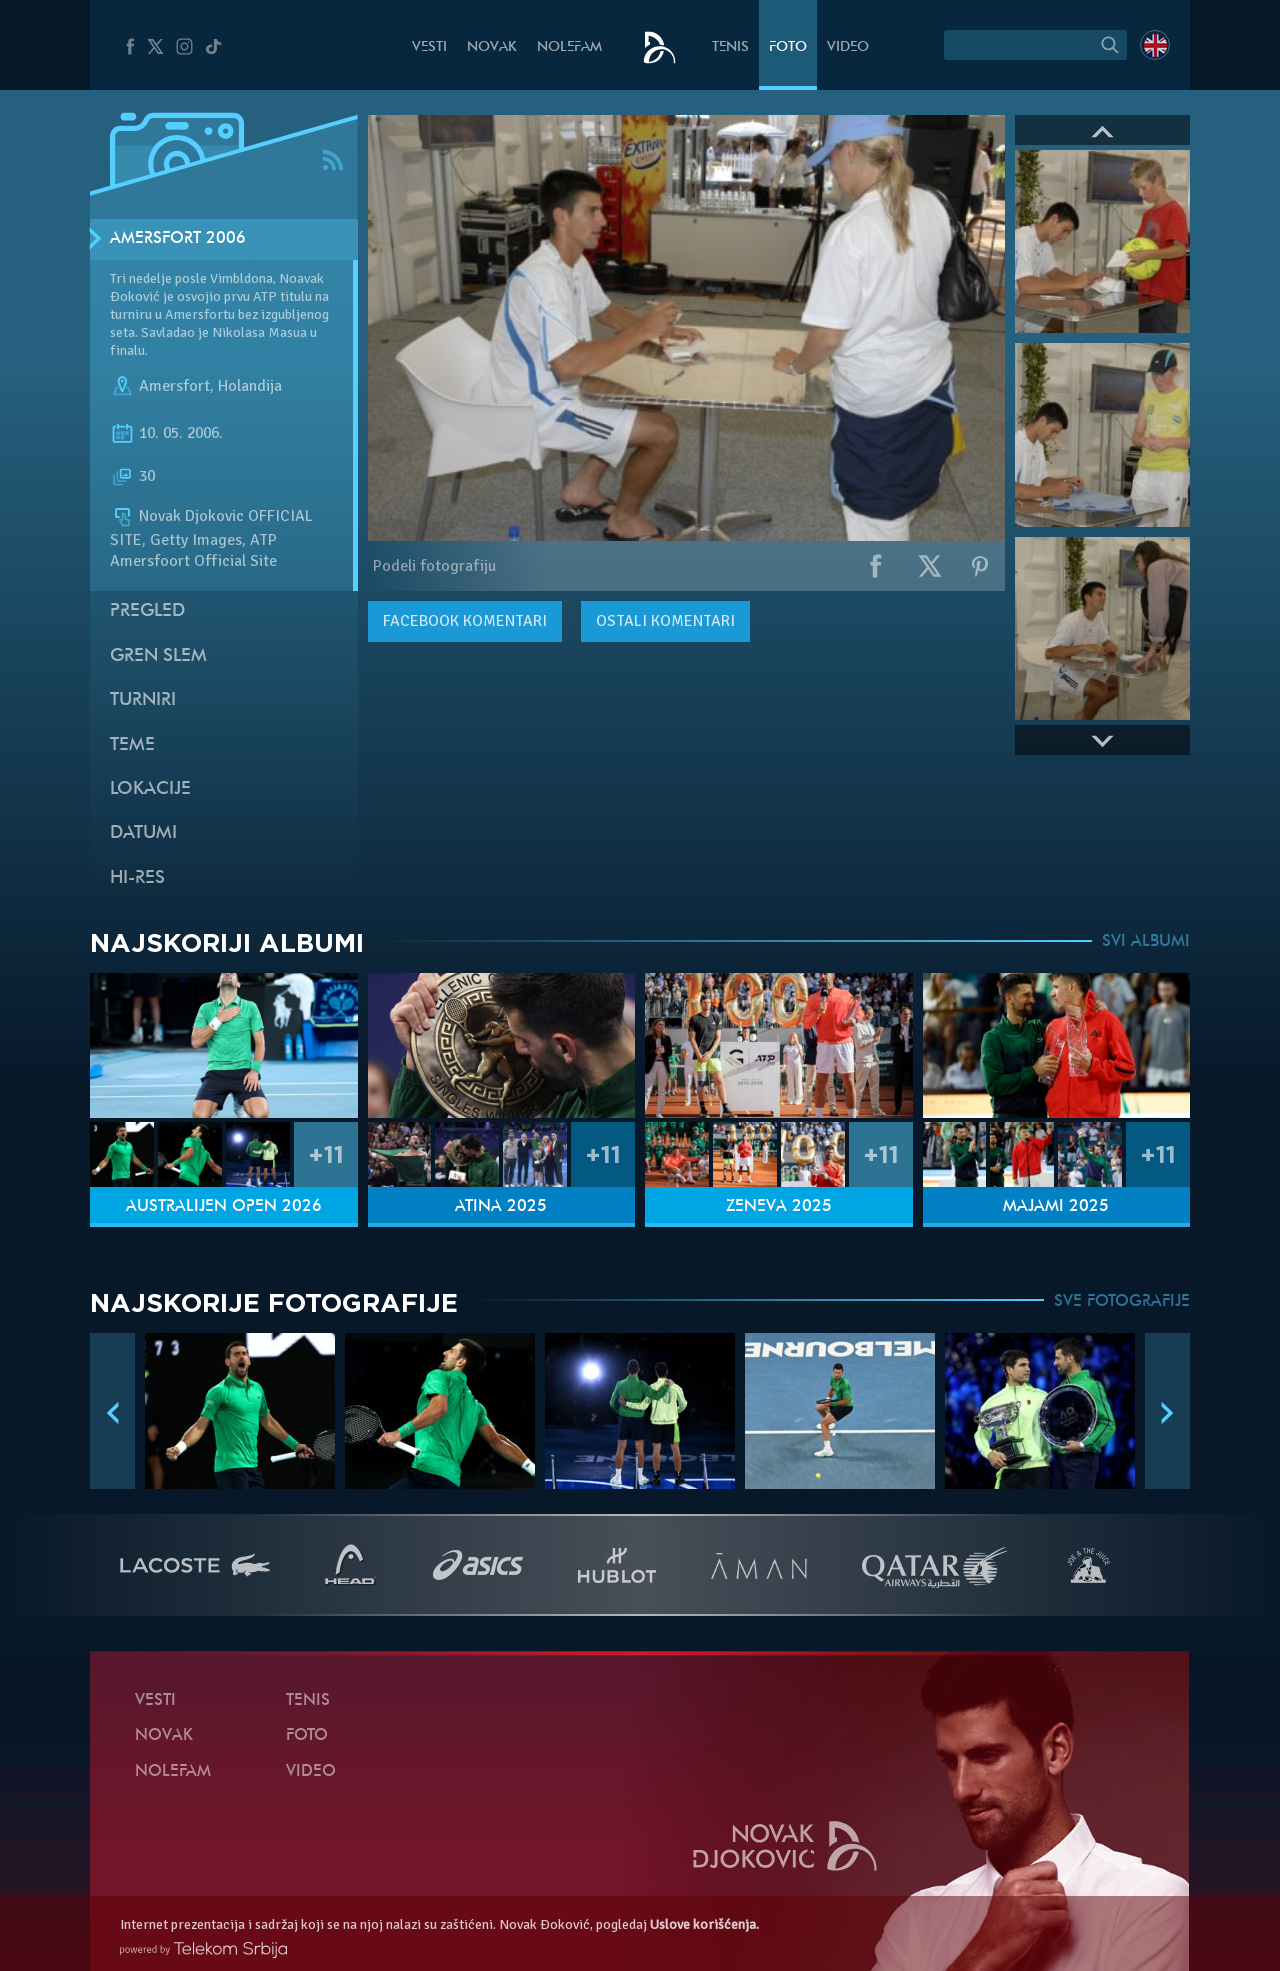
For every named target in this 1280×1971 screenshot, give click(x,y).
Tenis (730, 47)
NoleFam (569, 47)
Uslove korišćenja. (704, 1924)
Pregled (147, 611)
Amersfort (174, 386)
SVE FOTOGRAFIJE (1122, 1302)
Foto (788, 47)
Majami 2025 (1056, 1207)
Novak (492, 47)
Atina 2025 (501, 1207)
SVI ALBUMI (1146, 942)
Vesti (429, 47)
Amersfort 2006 (178, 239)
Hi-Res (137, 878)
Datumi (143, 833)
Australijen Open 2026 (224, 1207)
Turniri (143, 700)
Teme (132, 745)
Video (848, 47)
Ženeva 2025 (779, 1207)
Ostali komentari (665, 621)
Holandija (250, 386)
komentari (465, 621)
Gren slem (158, 656)
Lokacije (150, 789)
